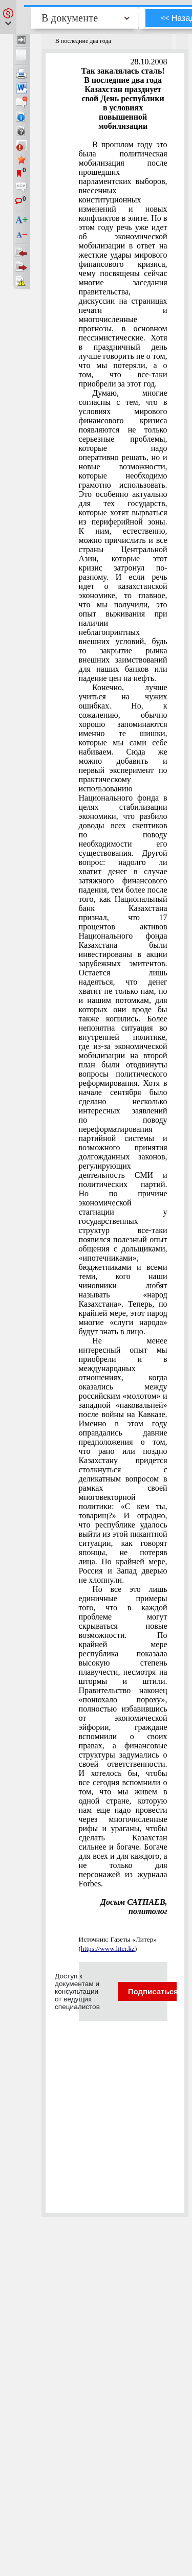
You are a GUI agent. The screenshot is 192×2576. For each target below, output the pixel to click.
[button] (8, 17)
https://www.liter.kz (108, 1948)
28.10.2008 (149, 61)
